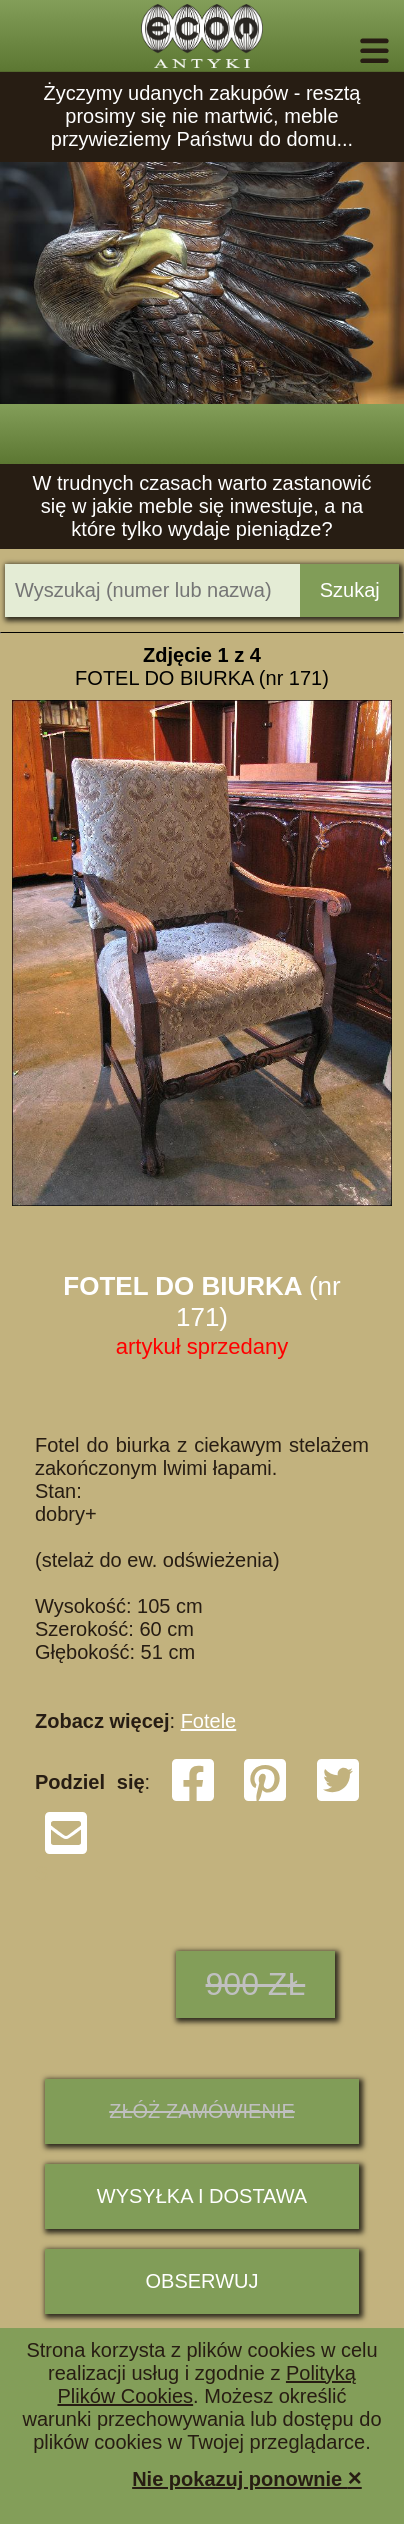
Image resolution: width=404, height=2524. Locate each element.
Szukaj (350, 590)
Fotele (209, 1721)
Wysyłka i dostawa (202, 2196)
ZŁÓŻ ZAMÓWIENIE (202, 2111)
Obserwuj (202, 2281)
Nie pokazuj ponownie (247, 2477)
